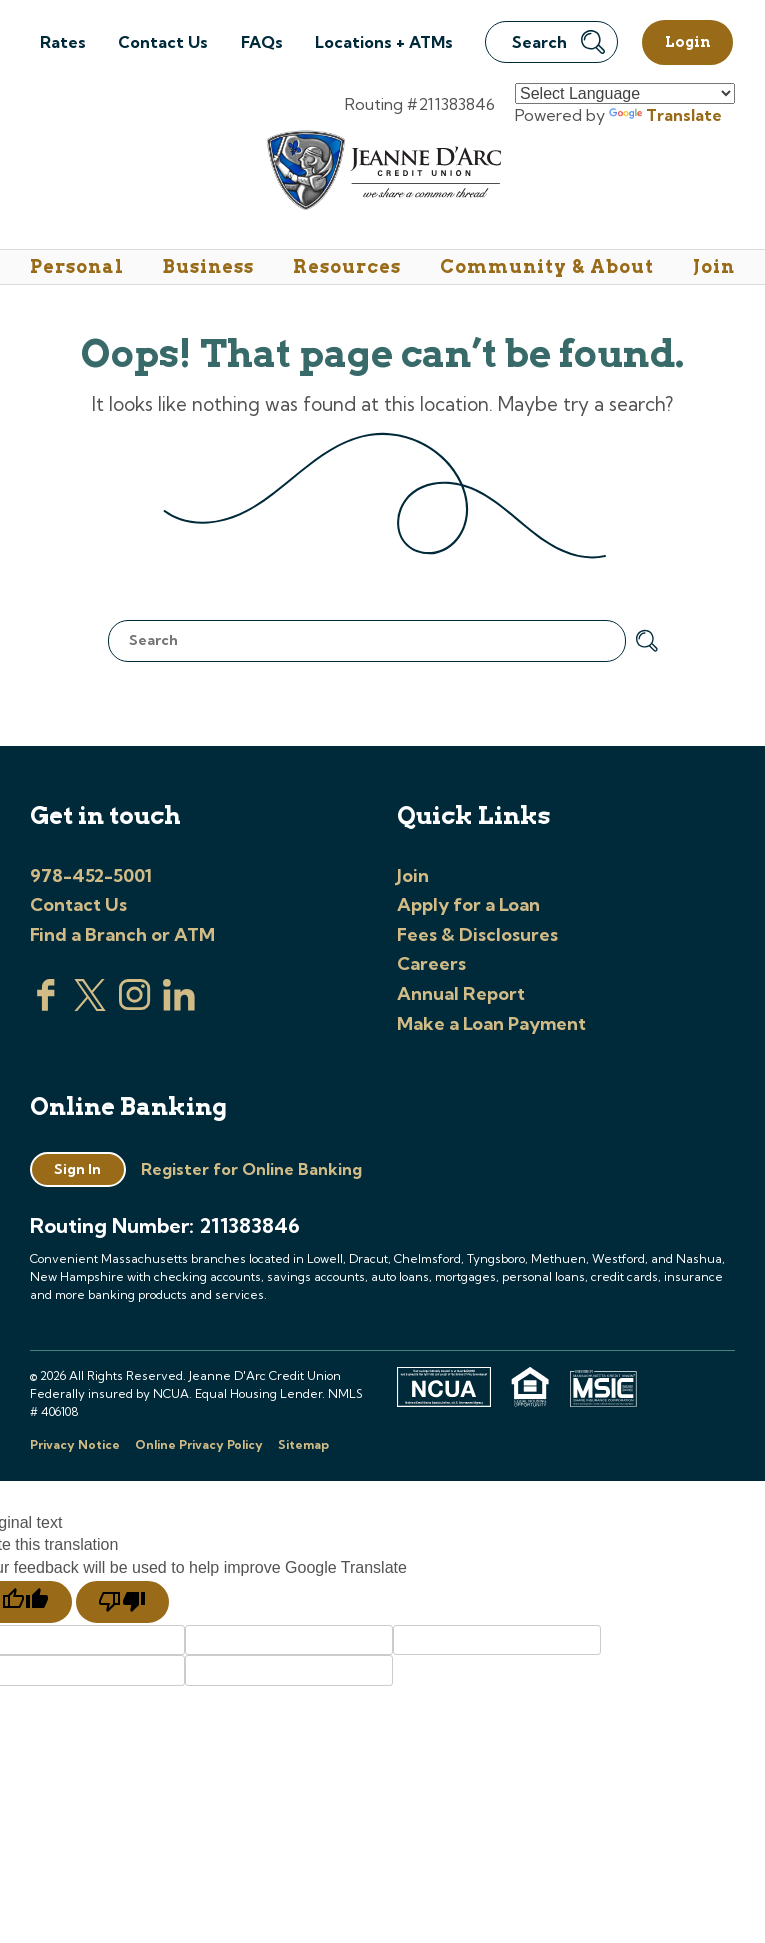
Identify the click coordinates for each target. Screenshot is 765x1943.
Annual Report (461, 993)
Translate (665, 115)
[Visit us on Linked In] (179, 1005)
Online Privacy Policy (199, 1444)
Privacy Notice (75, 1444)
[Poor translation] (122, 1602)
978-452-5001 (91, 875)
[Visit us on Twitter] (90, 1005)
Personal (77, 266)
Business (208, 266)
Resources (347, 266)
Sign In (77, 1169)
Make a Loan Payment (491, 1023)
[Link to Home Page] (382, 173)
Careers (431, 963)
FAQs (262, 42)
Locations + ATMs (384, 42)
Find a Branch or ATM (122, 934)
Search (558, 42)
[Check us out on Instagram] (135, 1005)
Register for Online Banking (251, 1169)
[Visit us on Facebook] (46, 1005)
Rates (63, 42)
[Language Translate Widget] (625, 93)
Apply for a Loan (468, 904)
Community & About (547, 266)
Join (714, 266)
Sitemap (303, 1444)
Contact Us (163, 42)
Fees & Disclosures (477, 934)
